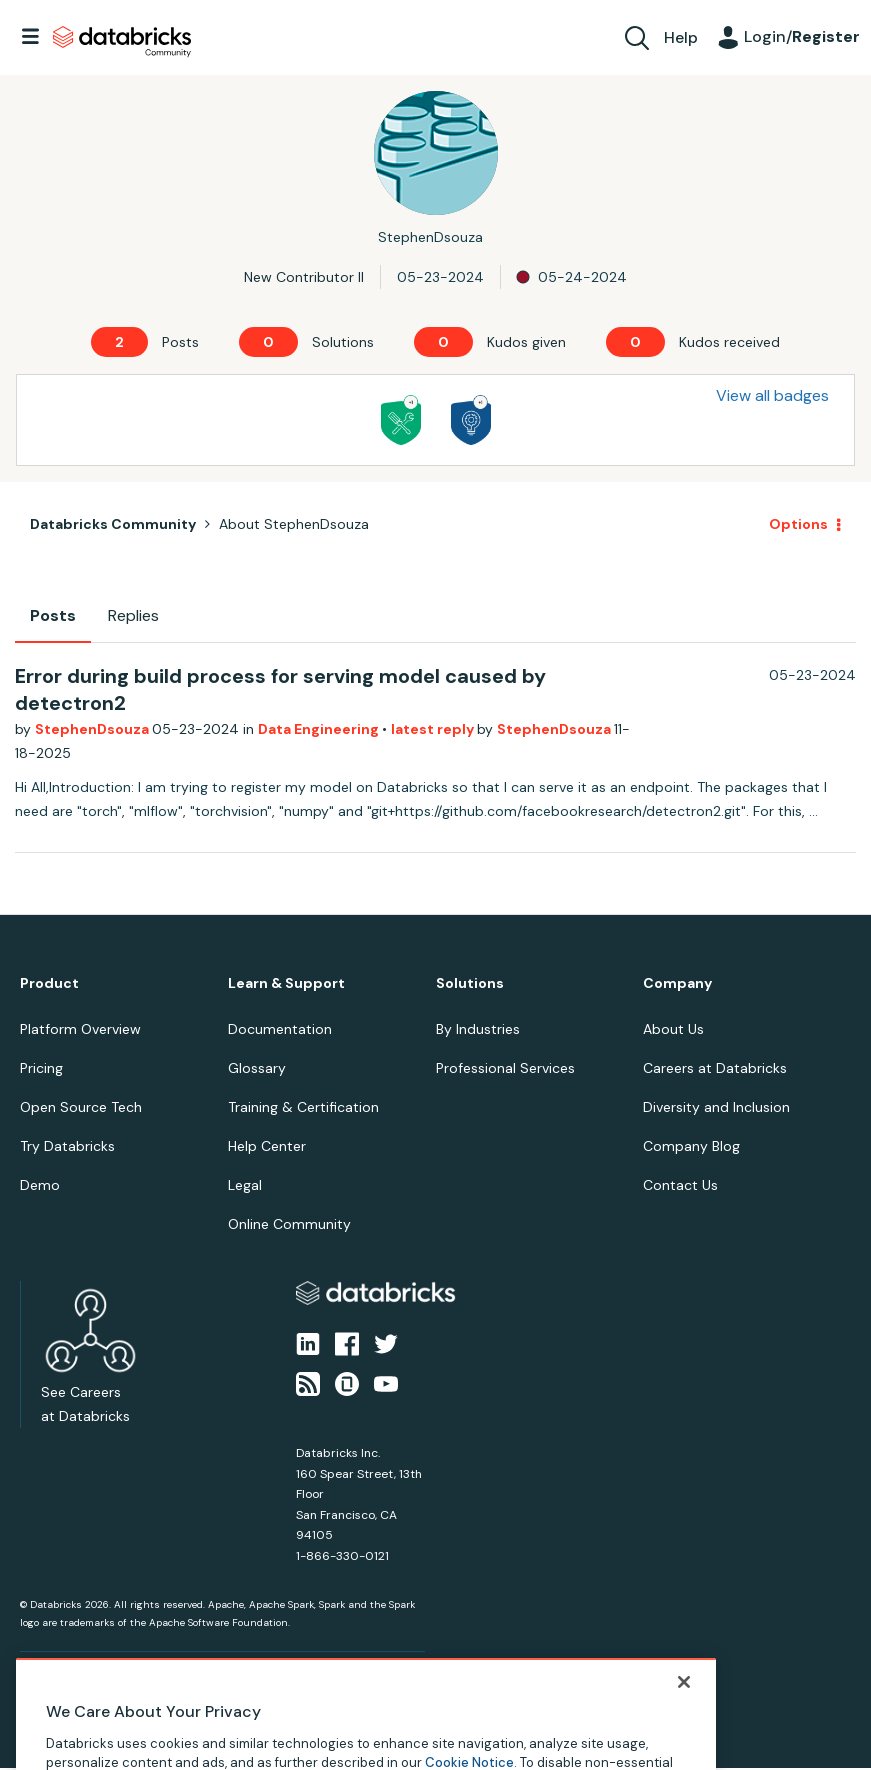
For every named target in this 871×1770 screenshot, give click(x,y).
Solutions (470, 983)
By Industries (478, 1029)
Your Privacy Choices (236, 1685)
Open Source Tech (81, 1107)
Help (681, 37)
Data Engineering (320, 729)
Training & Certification (303, 1107)
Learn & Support (286, 983)
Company (677, 983)
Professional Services (505, 1068)
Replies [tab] (133, 615)
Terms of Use (137, 1685)
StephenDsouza (93, 729)
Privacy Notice (54, 1685)
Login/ (802, 36)
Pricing (41, 1068)
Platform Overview (80, 1029)
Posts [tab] (53, 615)
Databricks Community (122, 42)
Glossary (257, 1068)
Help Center (267, 1146)
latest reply (434, 729)
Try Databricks (67, 1146)
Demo (40, 1185)
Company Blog (691, 1146)
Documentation (280, 1029)
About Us (673, 1029)
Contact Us (680, 1185)
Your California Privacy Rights (377, 1685)
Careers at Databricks (715, 1068)
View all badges (772, 395)
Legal (245, 1185)
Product (49, 983)
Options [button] (798, 524)
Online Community (289, 1224)
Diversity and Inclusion (716, 1107)
